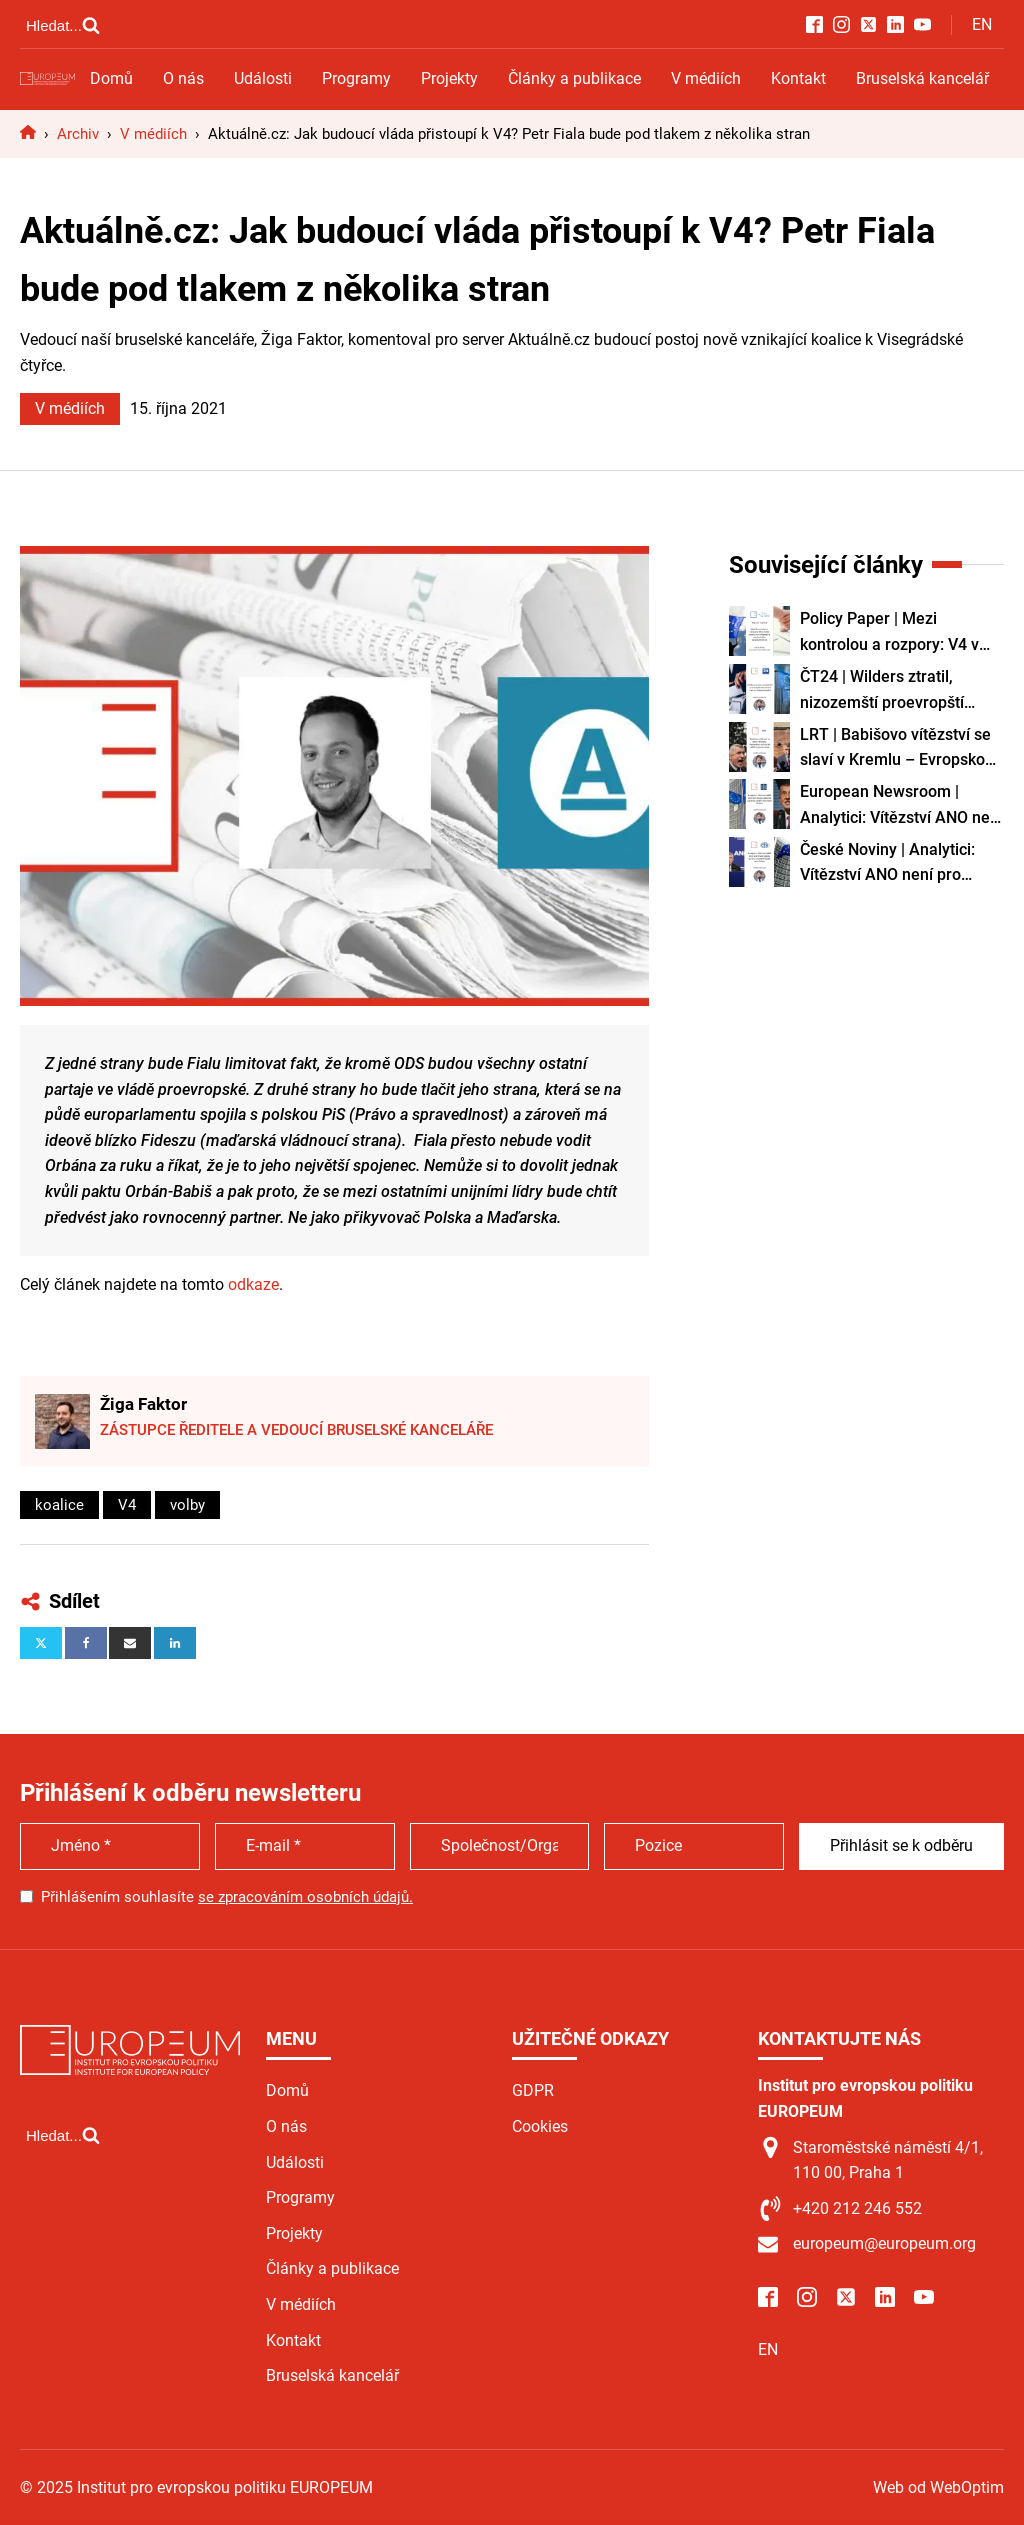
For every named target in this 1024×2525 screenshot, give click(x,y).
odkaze (253, 1284)
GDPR (533, 2090)
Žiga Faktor (143, 1404)
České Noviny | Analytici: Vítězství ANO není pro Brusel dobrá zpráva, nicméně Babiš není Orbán (894, 864)
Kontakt (798, 78)
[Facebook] (86, 1643)
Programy (356, 78)
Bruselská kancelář (922, 78)
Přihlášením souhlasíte (227, 1897)
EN (982, 24)
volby (187, 1505)
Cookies (540, 2126)
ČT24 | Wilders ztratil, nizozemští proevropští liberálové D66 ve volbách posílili (892, 691)
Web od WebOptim (938, 2487)
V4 (127, 1505)
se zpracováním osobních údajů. (305, 1897)
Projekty (449, 78)
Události (263, 78)
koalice (59, 1505)
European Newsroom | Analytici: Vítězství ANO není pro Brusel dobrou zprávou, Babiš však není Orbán (901, 806)
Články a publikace (574, 78)
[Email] (130, 1643)
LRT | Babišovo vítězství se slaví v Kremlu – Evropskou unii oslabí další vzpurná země (897, 749)
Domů (111, 78)
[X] (41, 1643)
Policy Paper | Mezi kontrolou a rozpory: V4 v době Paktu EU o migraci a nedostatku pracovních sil (894, 633)
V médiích (706, 78)
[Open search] (63, 25)
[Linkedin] (175, 1643)
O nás (183, 78)
